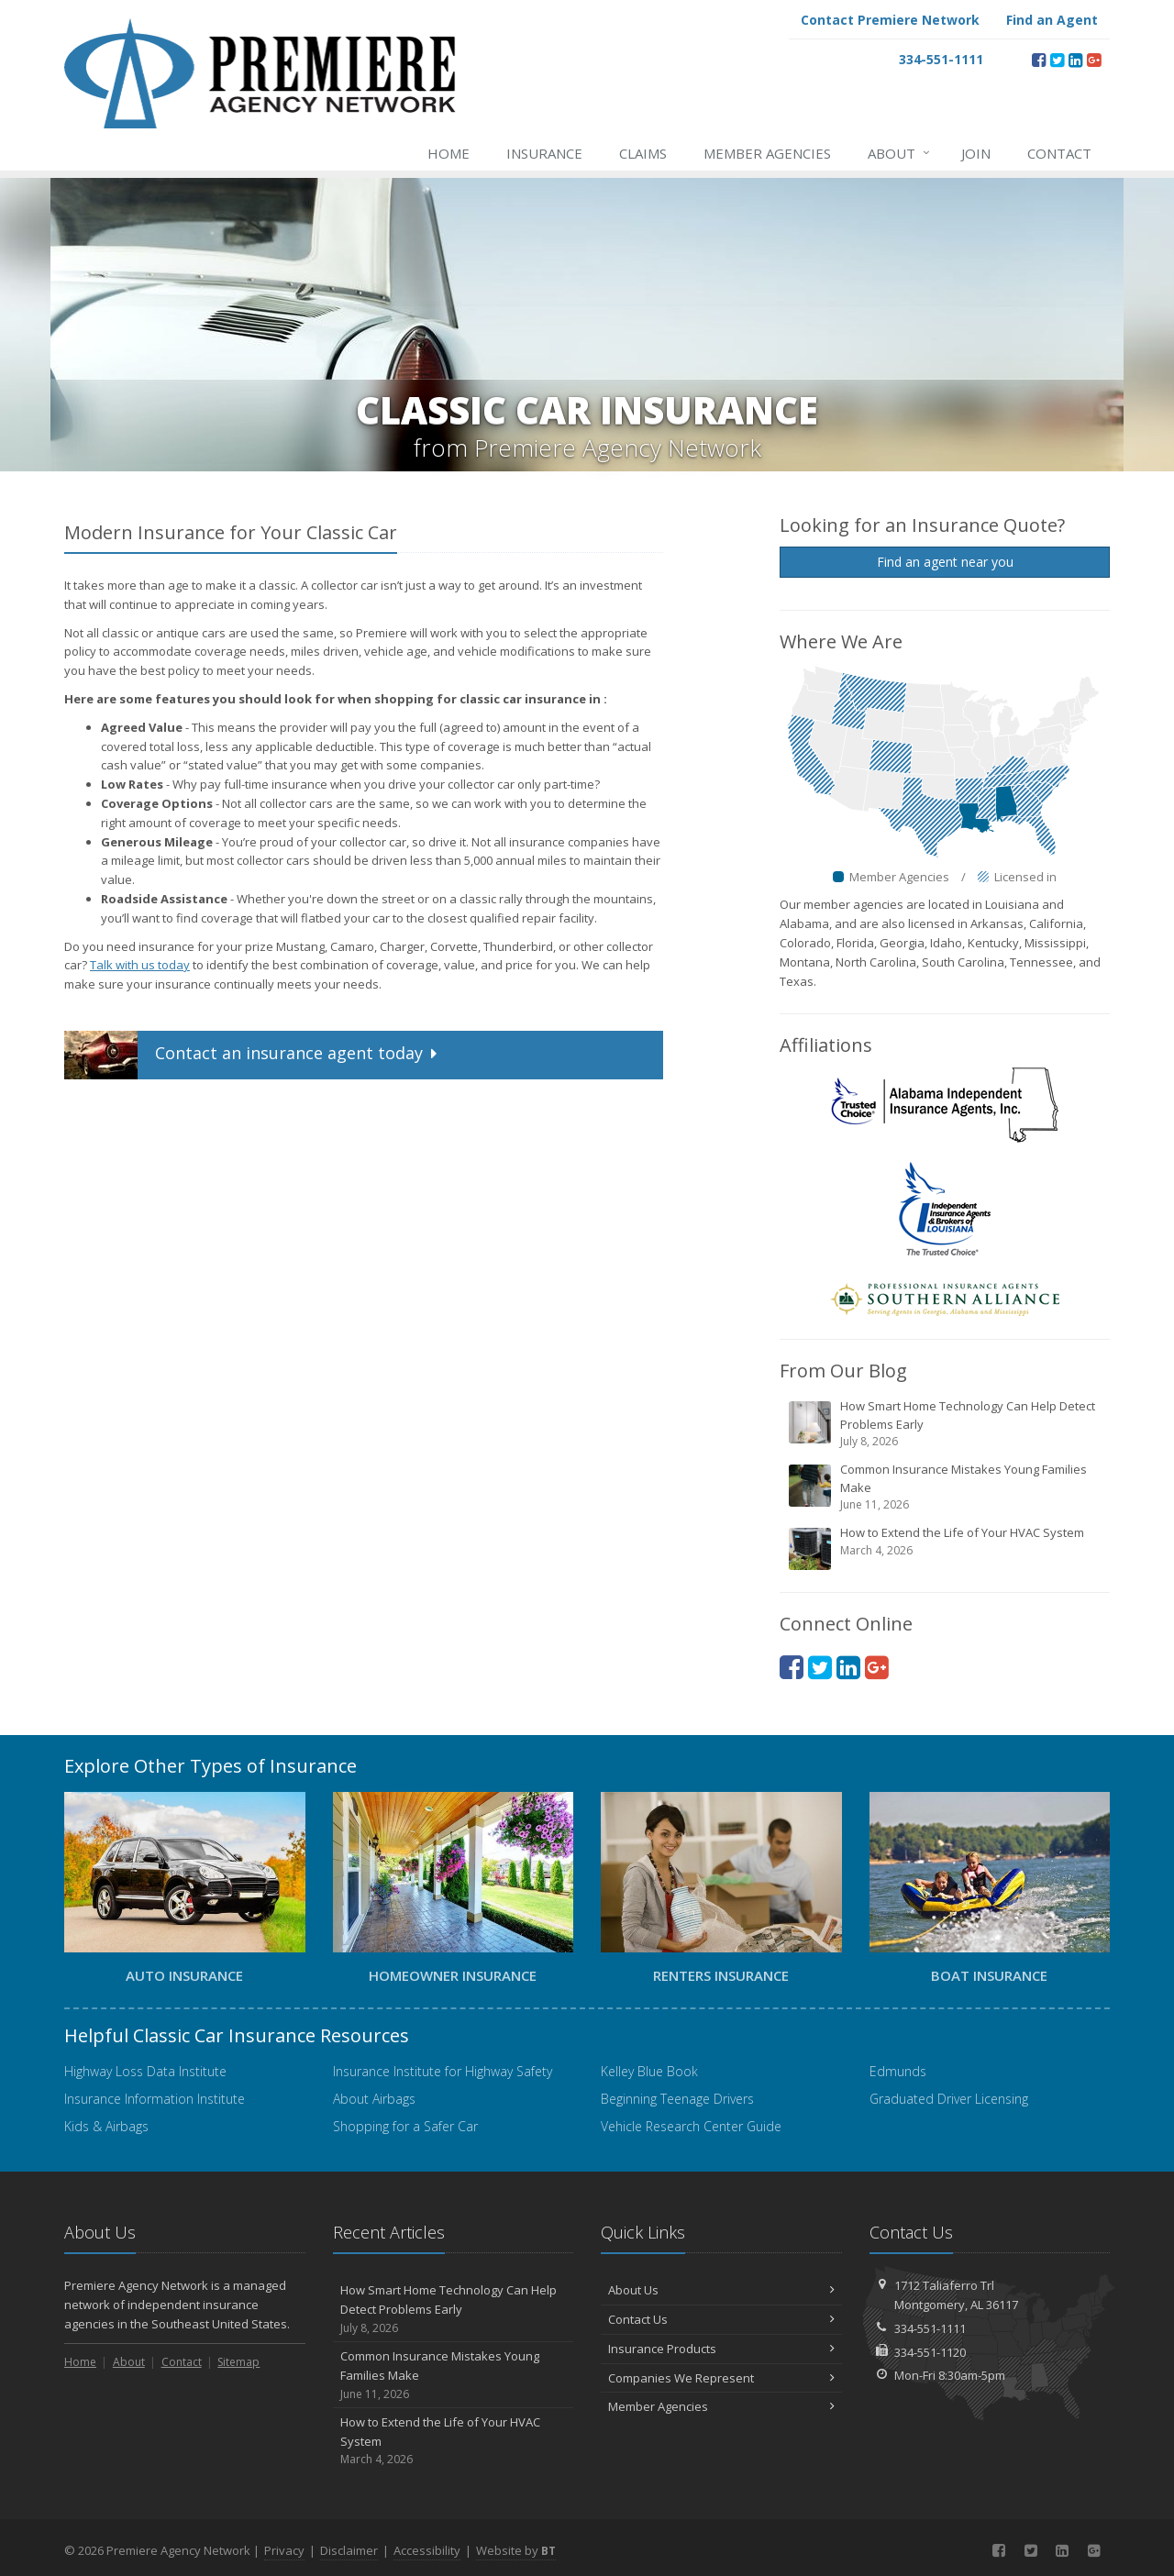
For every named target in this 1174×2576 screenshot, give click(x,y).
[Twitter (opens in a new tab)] (1057, 60)
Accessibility (426, 2550)
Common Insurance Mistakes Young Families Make (946, 1487)
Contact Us (721, 2319)
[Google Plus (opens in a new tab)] (1094, 60)
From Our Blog (843, 1370)
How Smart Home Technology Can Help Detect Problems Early (946, 1424)
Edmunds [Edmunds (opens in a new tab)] (897, 2071)
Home (448, 153)
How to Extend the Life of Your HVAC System (946, 1548)
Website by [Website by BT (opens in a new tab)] (516, 2550)
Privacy (284, 2550)
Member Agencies (767, 153)
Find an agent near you (945, 561)
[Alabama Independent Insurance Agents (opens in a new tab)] (944, 1104)
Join (976, 153)
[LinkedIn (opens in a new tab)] (1075, 60)
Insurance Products (721, 2348)
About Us (721, 2290)
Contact (1059, 153)
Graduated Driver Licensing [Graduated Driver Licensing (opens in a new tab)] (948, 2098)
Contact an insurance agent (252, 1055)
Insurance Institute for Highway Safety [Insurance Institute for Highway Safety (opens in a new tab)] (442, 2071)
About (900, 153)
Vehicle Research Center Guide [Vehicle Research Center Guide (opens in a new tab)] (691, 2126)
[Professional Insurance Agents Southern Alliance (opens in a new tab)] (944, 1298)
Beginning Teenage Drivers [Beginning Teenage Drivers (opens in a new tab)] (677, 2098)
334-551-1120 (930, 2352)
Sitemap (238, 2362)
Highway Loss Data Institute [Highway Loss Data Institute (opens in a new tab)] (145, 2071)
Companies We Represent (721, 2378)
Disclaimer (349, 2550)
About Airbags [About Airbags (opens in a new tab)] (374, 2098)
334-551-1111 (930, 2328)
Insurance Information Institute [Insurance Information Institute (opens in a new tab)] (154, 2098)
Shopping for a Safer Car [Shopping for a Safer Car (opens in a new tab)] (405, 2126)
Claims (643, 153)
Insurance (544, 153)
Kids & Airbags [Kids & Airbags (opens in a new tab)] (106, 2126)
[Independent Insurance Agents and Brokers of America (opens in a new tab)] (945, 1208)
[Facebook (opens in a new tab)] (1039, 60)
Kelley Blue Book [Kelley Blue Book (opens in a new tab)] (649, 2071)
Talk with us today (140, 964)
